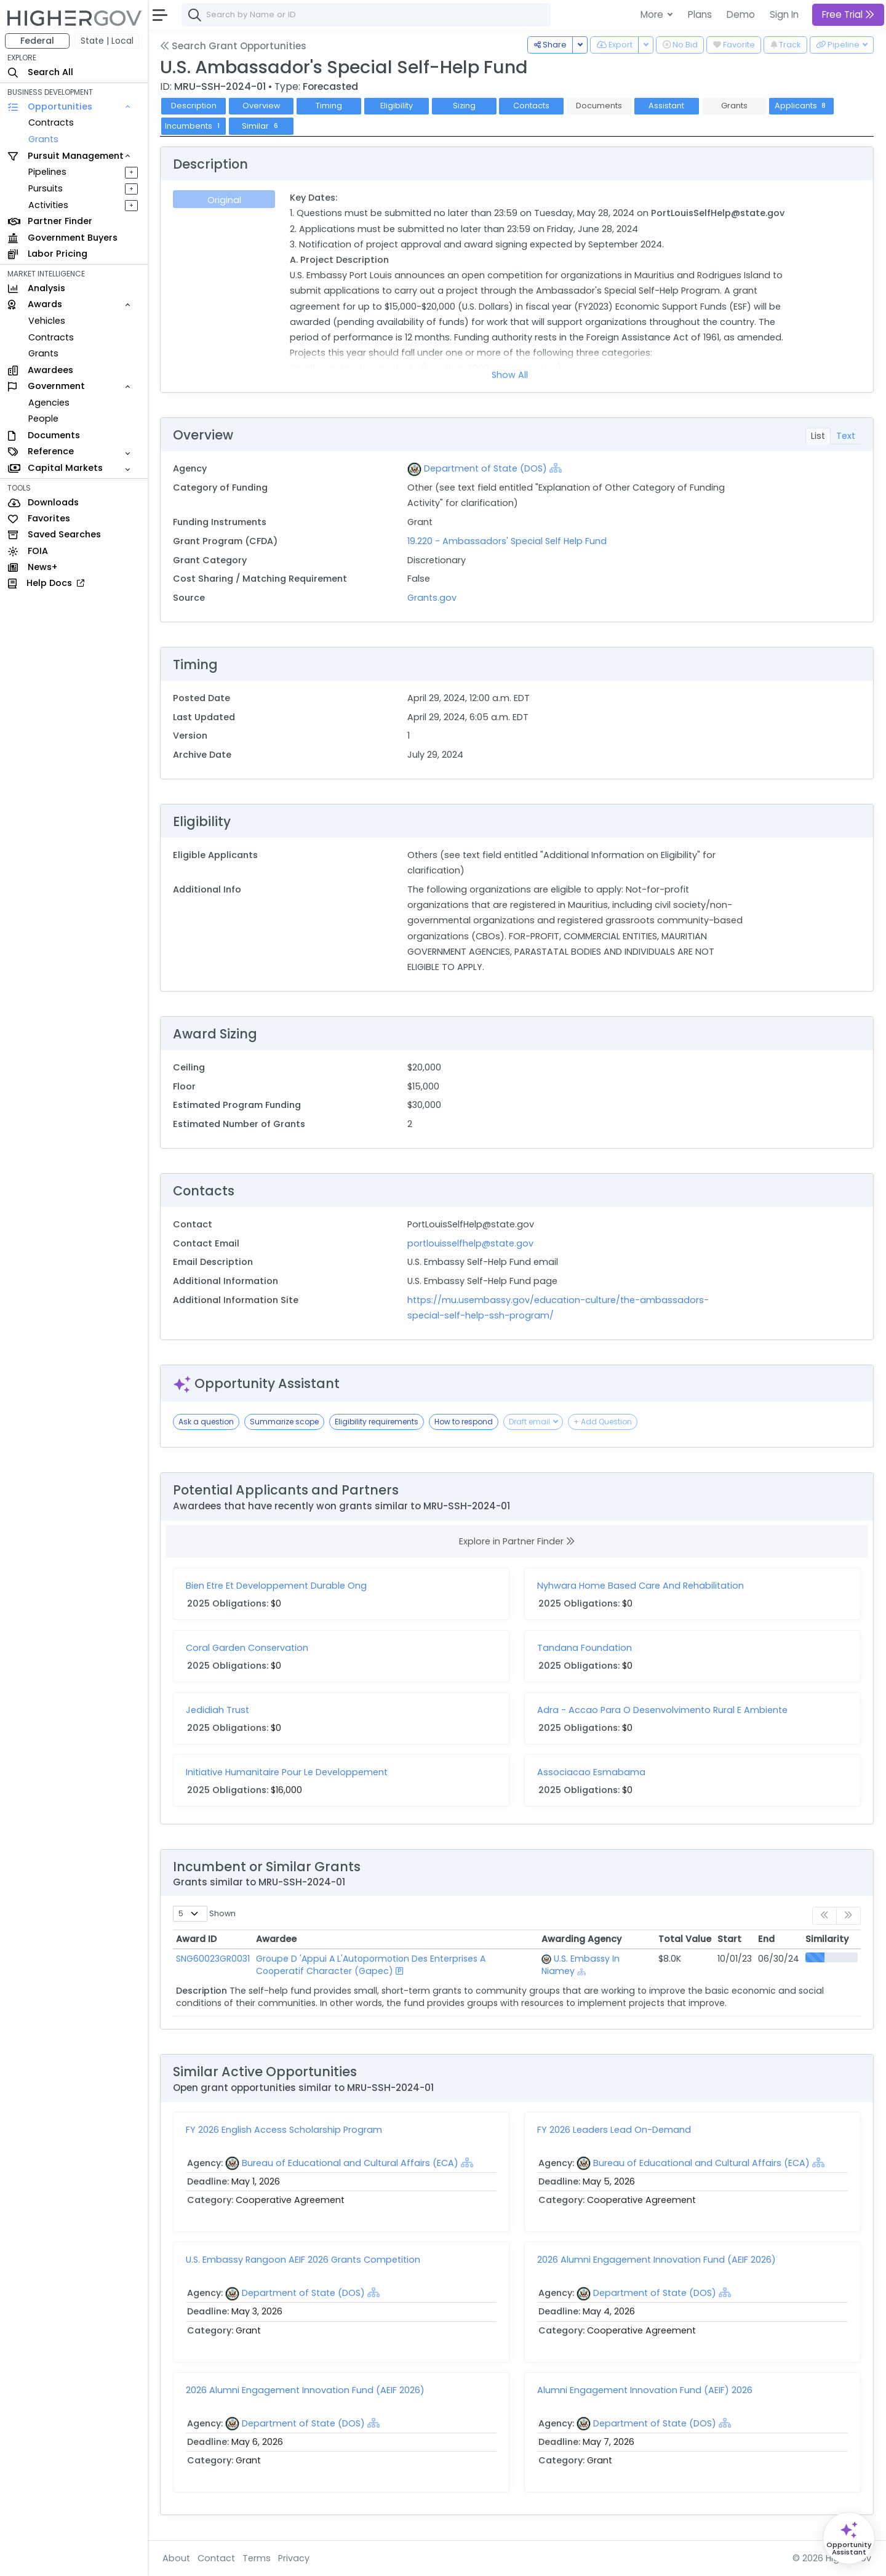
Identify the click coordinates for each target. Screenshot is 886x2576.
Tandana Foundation (584, 1648)
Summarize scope (284, 1421)
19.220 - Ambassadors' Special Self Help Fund (507, 541)
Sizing (464, 105)
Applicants (802, 105)
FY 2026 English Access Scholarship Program (284, 2130)
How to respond (463, 1421)
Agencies (49, 402)
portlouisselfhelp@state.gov (470, 1243)
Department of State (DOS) (485, 468)
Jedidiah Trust (217, 1710)
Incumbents (193, 126)
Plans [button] (700, 14)
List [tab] (818, 436)
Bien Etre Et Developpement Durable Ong (276, 1585)
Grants (43, 139)
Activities (48, 205)
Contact (216, 2558)
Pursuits (45, 188)
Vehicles (46, 321)
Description (194, 105)
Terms (256, 2558)
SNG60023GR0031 (213, 1958)
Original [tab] (224, 200)
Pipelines (47, 172)
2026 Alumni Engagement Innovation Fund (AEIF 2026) (656, 2259)
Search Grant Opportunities (233, 45)
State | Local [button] (107, 40)
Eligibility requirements (376, 1421)
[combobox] (366, 14)
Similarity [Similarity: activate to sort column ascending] (826, 1939)
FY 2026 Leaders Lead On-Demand (614, 2130)
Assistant (666, 105)
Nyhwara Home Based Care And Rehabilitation (640, 1585)
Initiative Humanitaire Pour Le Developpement (287, 1772)
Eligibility (396, 105)
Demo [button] (741, 14)
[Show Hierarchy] (555, 467)
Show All (510, 375)
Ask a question (206, 1421)
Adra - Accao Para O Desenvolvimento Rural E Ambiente (662, 1710)
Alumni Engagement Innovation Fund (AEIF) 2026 (644, 2390)
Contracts (51, 122)
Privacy (293, 2558)
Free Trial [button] (848, 14)
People (43, 418)
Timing (329, 105)
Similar (261, 126)
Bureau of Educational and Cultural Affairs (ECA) (350, 2163)
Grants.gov (432, 598)
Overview (261, 105)
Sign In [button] (784, 14)
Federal (37, 40)
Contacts (531, 105)
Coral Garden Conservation (247, 1648)
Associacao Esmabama (591, 1772)
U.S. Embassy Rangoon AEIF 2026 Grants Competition (303, 2259)
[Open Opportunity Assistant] (849, 2538)
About (176, 2558)
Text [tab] (845, 436)
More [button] (653, 14)
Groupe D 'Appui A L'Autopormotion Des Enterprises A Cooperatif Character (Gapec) (370, 1964)
